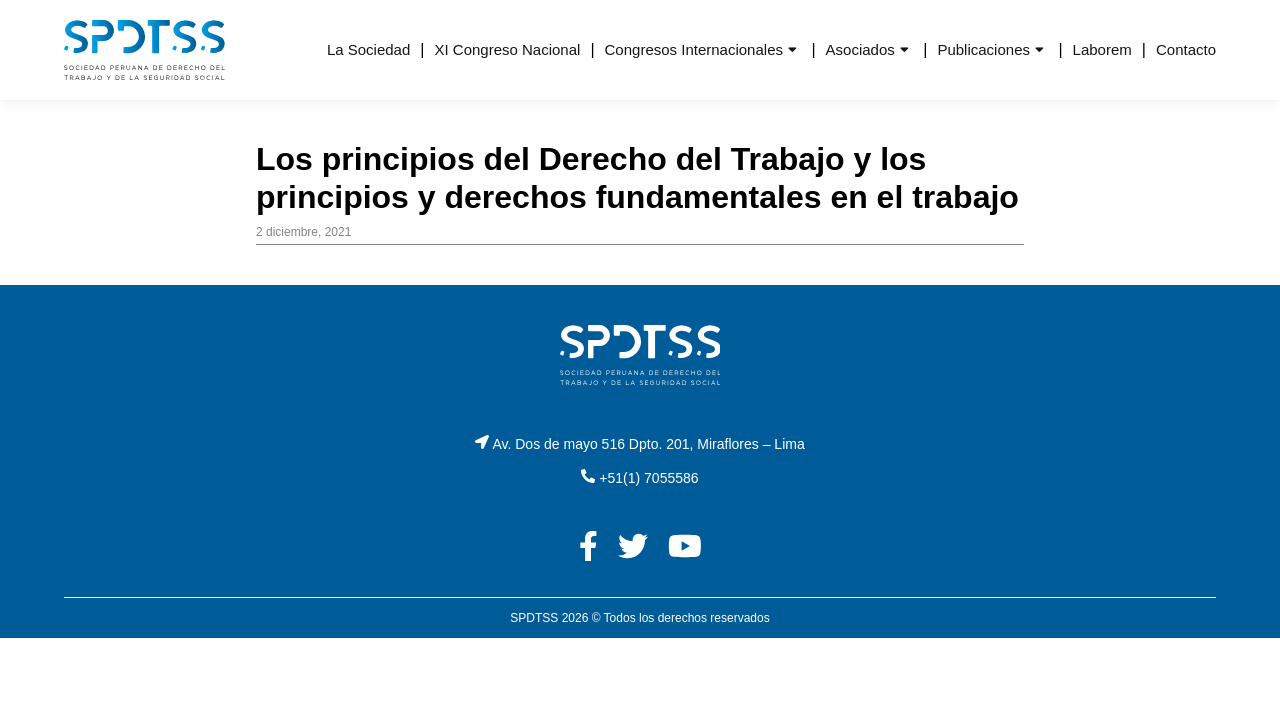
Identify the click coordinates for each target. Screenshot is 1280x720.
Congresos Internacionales (694, 49)
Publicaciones (983, 49)
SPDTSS (534, 618)
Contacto (1186, 49)
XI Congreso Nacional (507, 49)
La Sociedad (368, 49)
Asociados (860, 49)
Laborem (1102, 49)
